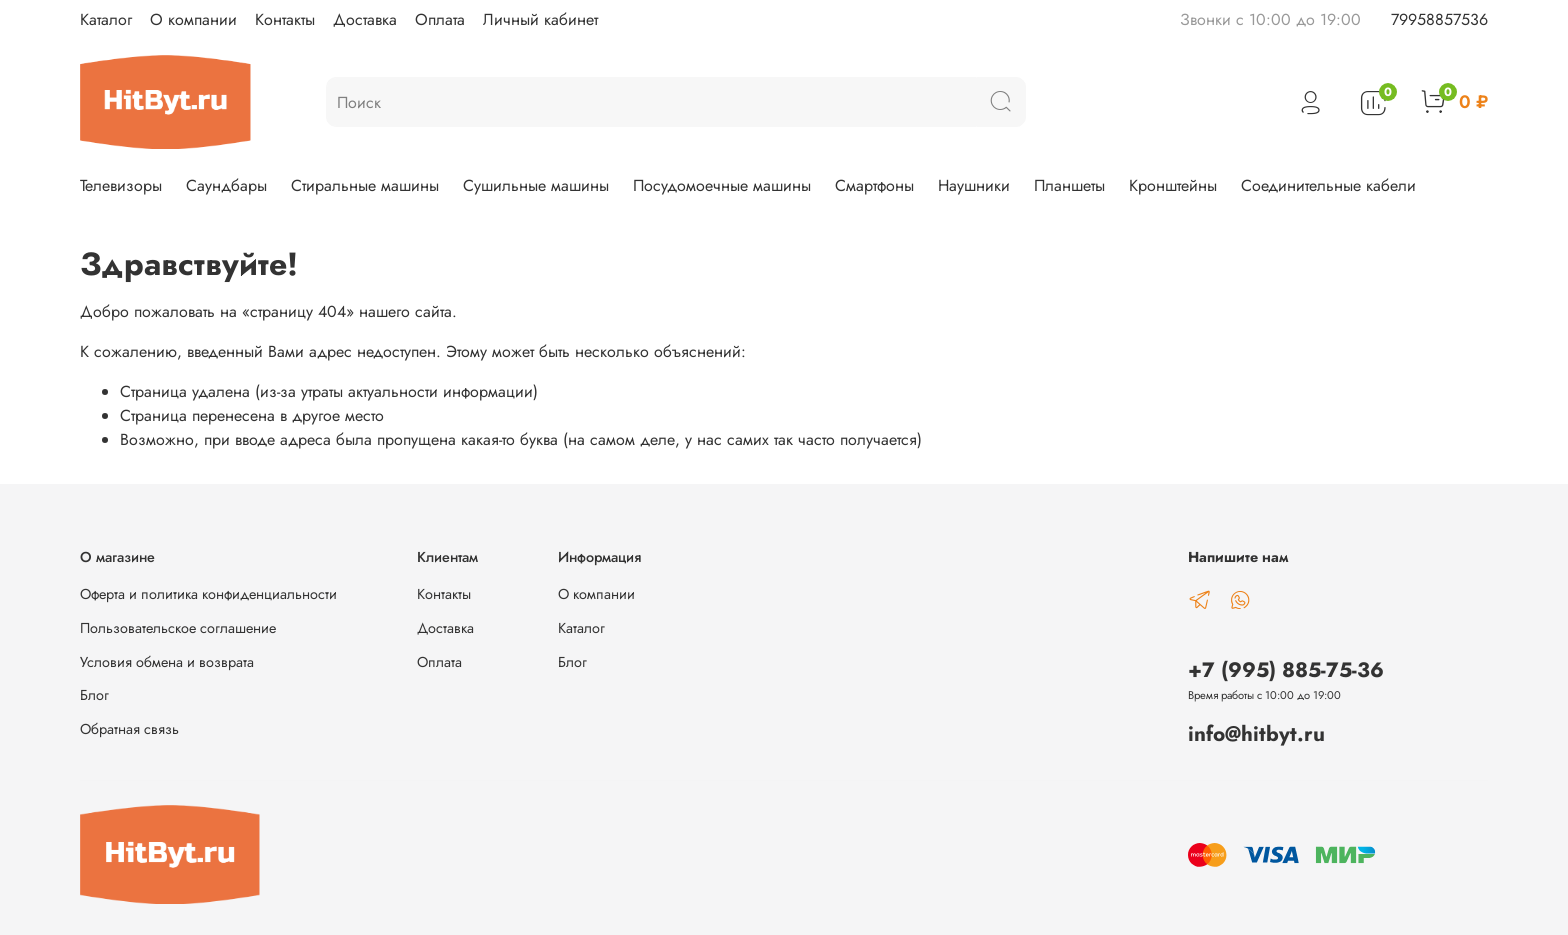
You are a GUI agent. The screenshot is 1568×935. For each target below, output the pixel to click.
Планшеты (1069, 185)
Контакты (285, 19)
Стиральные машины (365, 185)
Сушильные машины (536, 185)
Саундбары (226, 185)
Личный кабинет (540, 19)
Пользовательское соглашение (178, 628)
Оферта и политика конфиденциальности (208, 594)
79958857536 (1439, 19)
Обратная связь (129, 729)
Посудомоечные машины (722, 185)
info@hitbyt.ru (1256, 734)
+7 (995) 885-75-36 (1286, 670)
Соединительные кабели (1328, 185)
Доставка (365, 19)
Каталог (106, 19)
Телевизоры (121, 185)
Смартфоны (874, 185)
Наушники (974, 185)
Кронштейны (1173, 185)
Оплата (440, 19)
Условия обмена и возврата (167, 662)
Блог (94, 695)
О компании (193, 19)
